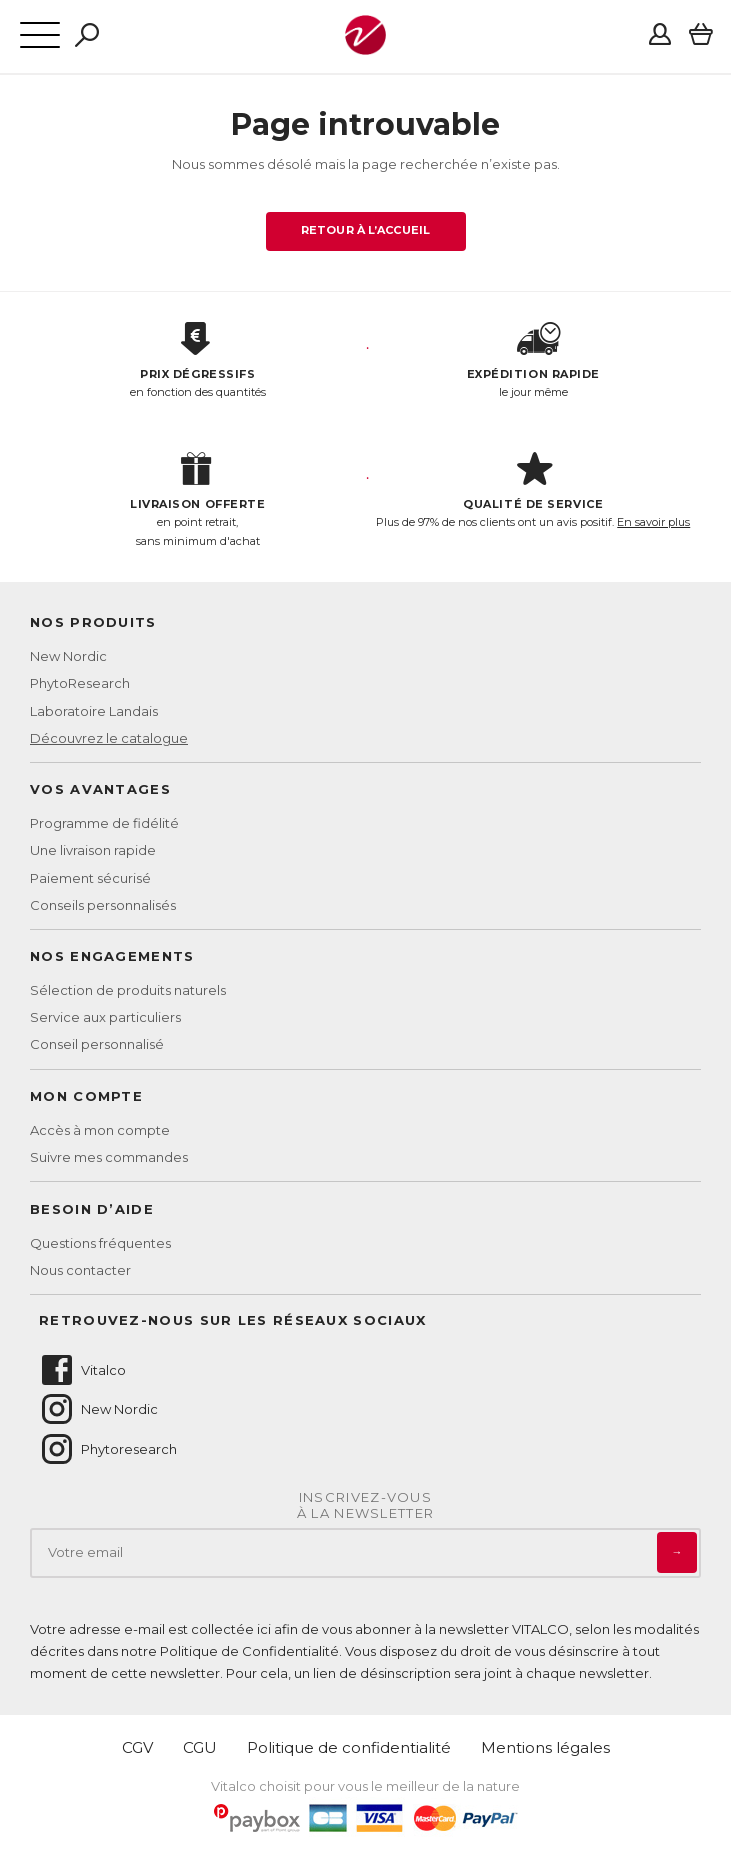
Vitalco (82, 1370)
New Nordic (68, 656)
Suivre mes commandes (109, 1157)
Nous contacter (80, 1270)
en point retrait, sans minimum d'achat (198, 500)
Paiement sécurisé (90, 878)
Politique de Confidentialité (249, 1651)
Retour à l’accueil (365, 230)
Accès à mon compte (100, 1130)
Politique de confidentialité (349, 1747)
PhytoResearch (80, 683)
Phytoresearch (108, 1449)
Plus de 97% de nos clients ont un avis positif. (534, 491)
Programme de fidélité (104, 823)
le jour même (534, 361)
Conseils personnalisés (103, 905)
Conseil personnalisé (97, 1044)
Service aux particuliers (105, 1017)
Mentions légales (545, 1747)
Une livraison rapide (93, 850)
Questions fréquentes (100, 1243)
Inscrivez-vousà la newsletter (366, 1505)
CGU (200, 1747)
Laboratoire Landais (94, 711)
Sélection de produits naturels (128, 990)
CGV (137, 1747)
